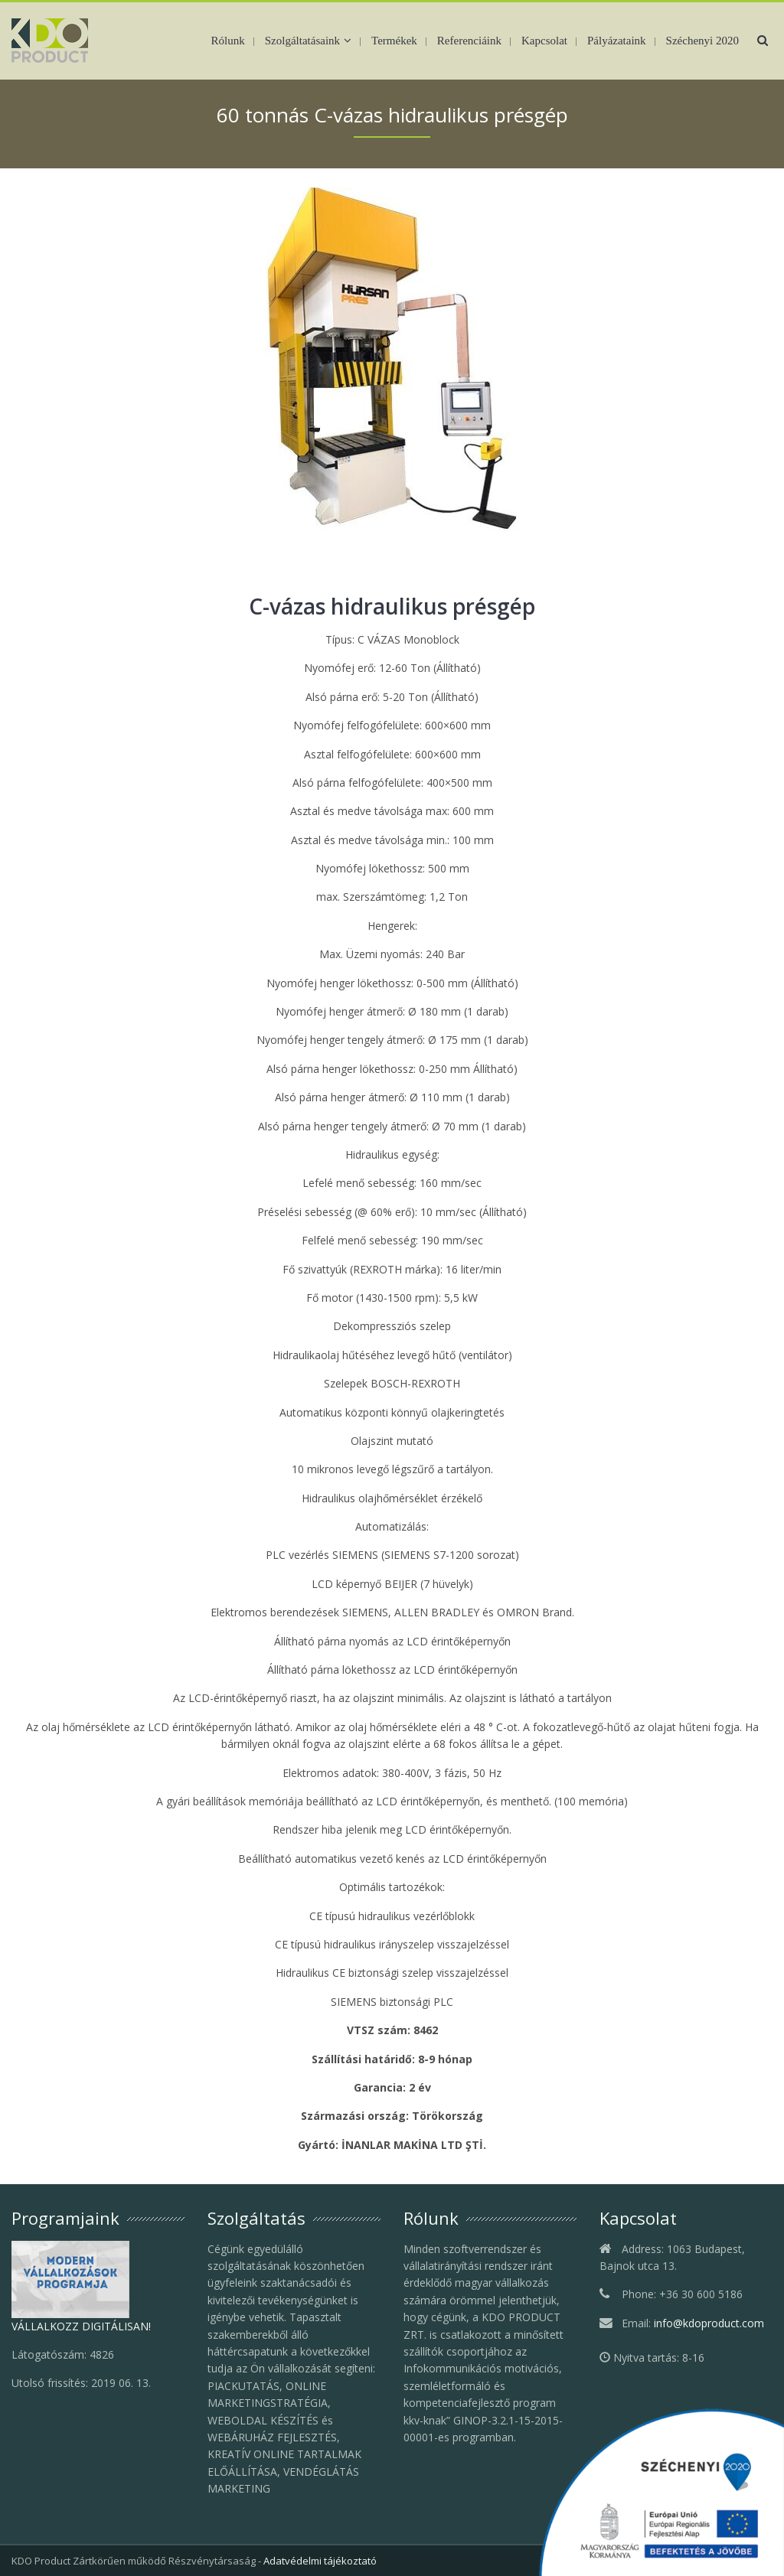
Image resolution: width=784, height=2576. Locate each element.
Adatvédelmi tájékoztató (320, 2561)
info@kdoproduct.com (709, 2323)
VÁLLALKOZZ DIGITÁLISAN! (81, 2326)
